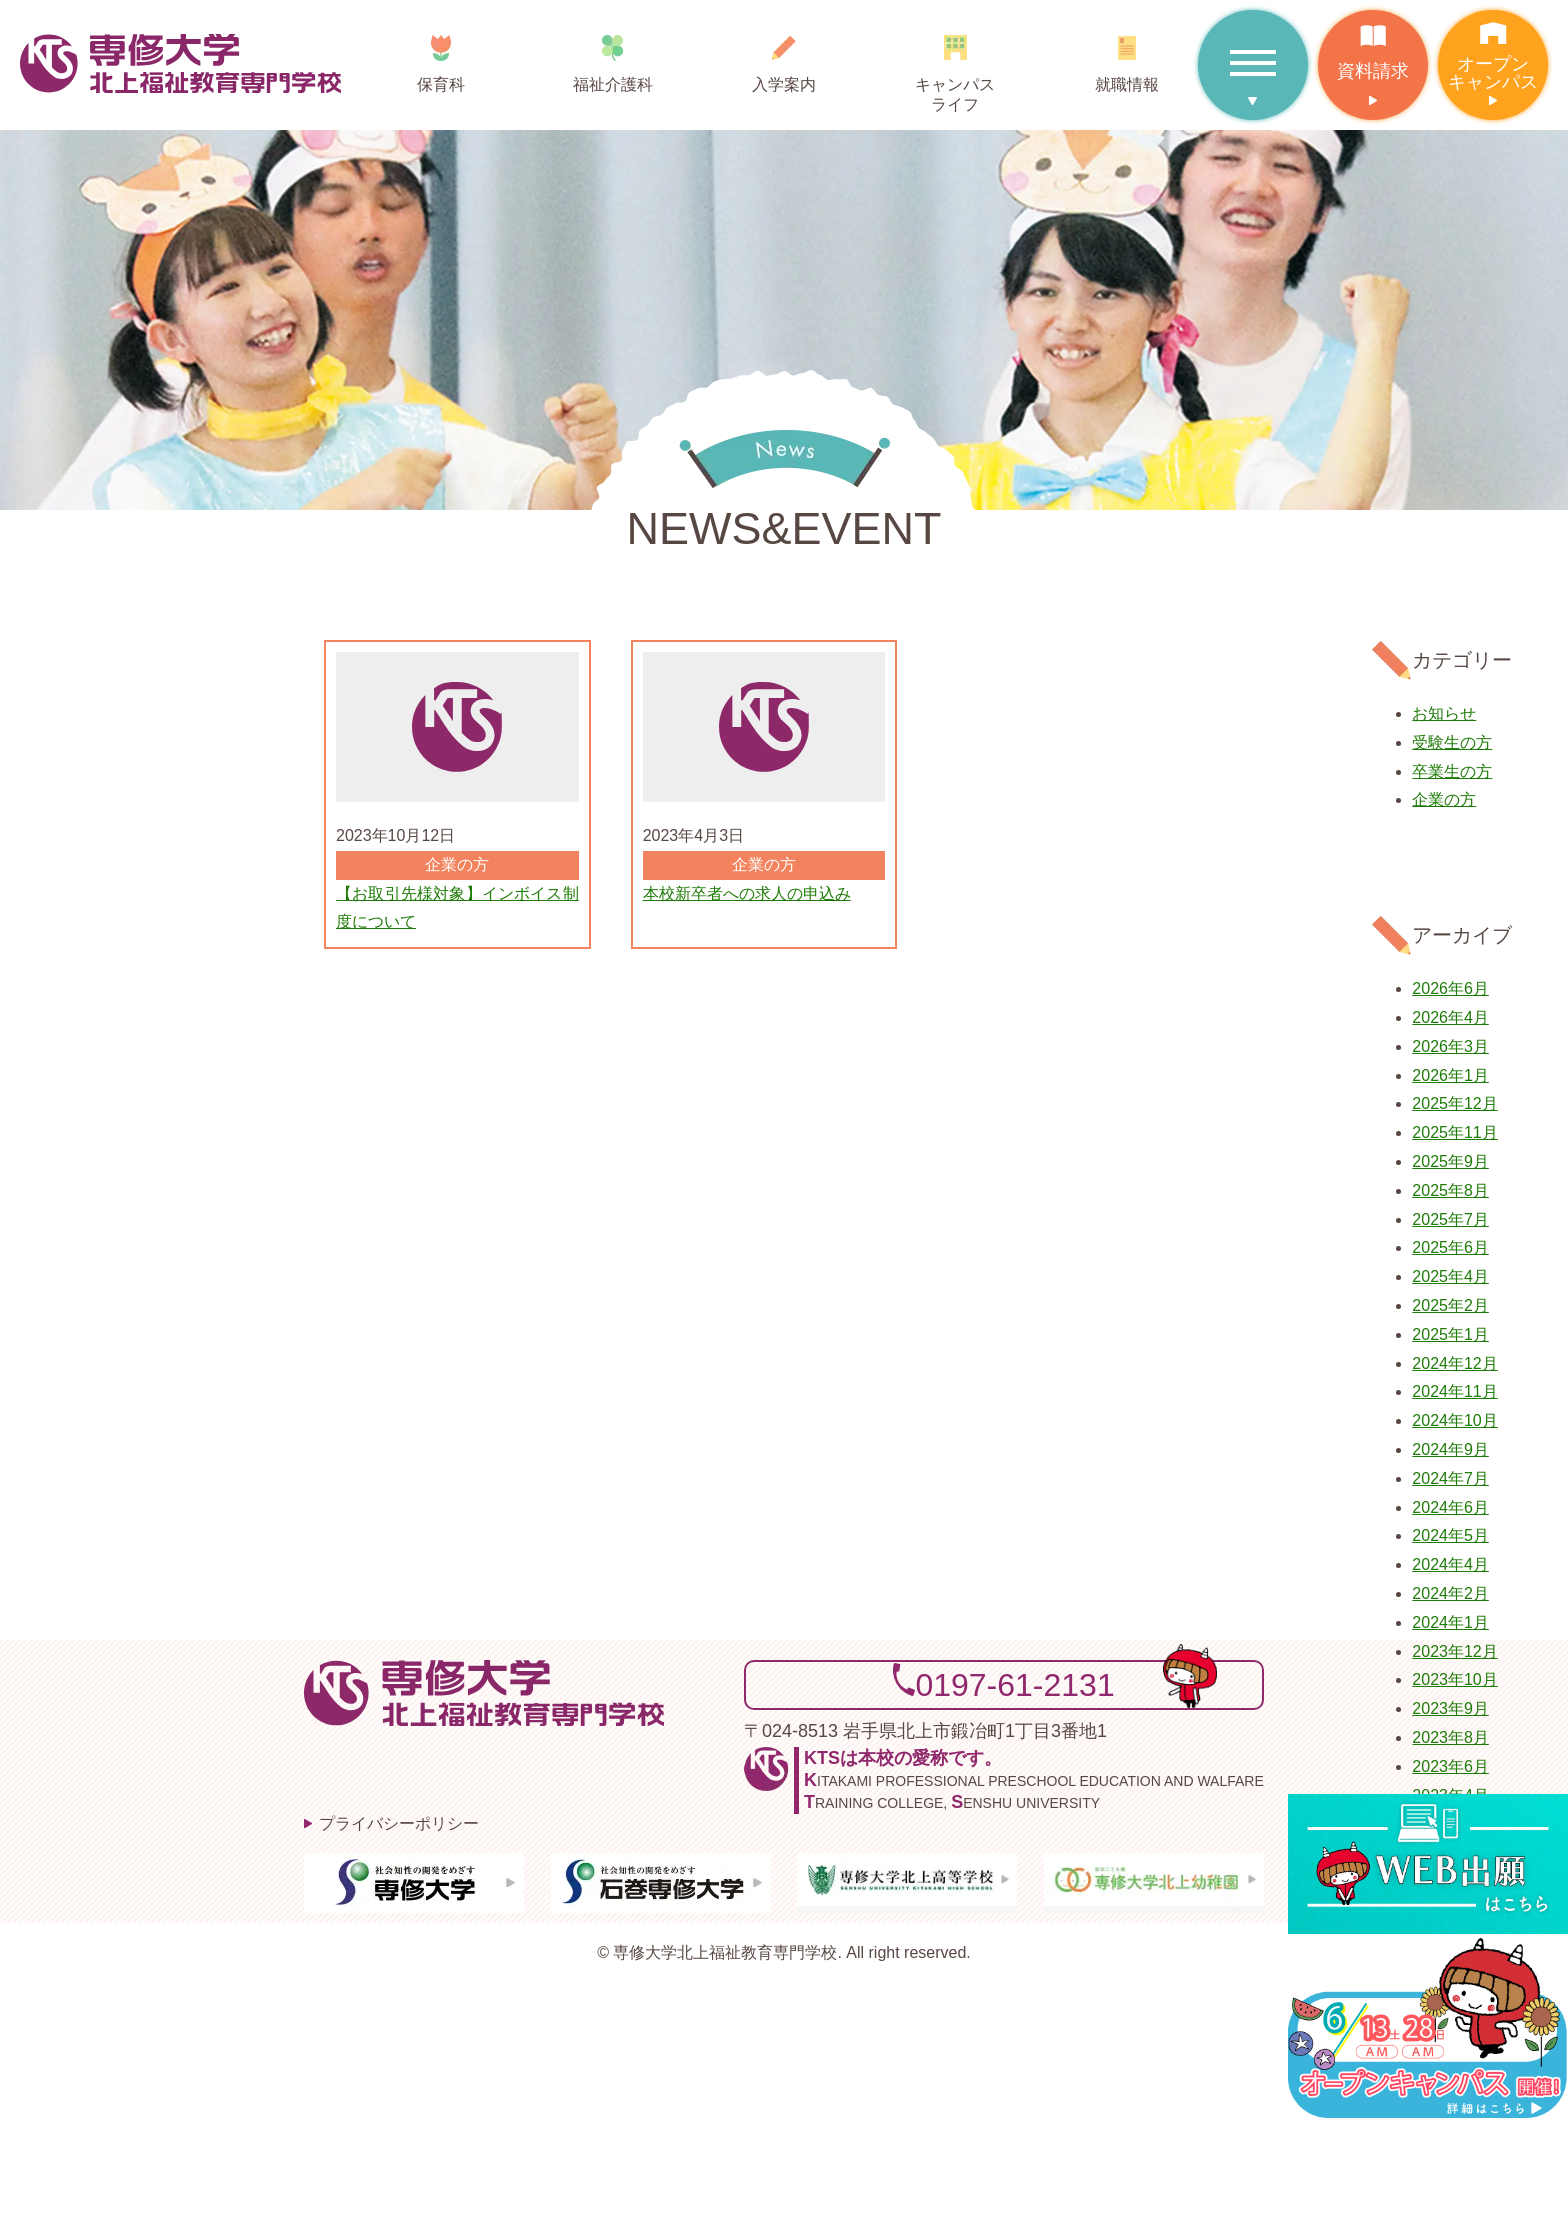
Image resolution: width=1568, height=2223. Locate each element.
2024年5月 (1450, 1535)
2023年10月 (1454, 1679)
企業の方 (1444, 799)
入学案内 (783, 56)
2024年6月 (1450, 1507)
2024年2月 (1450, 1593)
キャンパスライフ (955, 66)
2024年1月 (1450, 1622)
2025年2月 (1450, 1305)
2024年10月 (1454, 1420)
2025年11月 (1454, 1132)
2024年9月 (1450, 1449)
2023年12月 (1454, 1651)
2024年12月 (1454, 1363)
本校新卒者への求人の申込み (747, 893)
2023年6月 (1450, 1766)
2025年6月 (1450, 1247)
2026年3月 (1450, 1046)
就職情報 (1126, 56)
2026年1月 (1450, 1075)
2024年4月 (1450, 1564)
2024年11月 (1454, 1391)
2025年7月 (1450, 1219)
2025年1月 (1450, 1334)
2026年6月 (1450, 988)
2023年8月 (1450, 1737)
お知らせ (1444, 713)
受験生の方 (1452, 742)
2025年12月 (1454, 1103)
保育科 (441, 56)
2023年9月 (1450, 1708)
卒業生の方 (1452, 771)
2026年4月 (1450, 1017)
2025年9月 (1450, 1161)
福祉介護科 (612, 56)
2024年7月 (1450, 1478)
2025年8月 (1450, 1190)
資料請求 (1373, 45)
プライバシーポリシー (399, 1823)
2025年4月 (1450, 1276)
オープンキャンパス (1493, 51)
